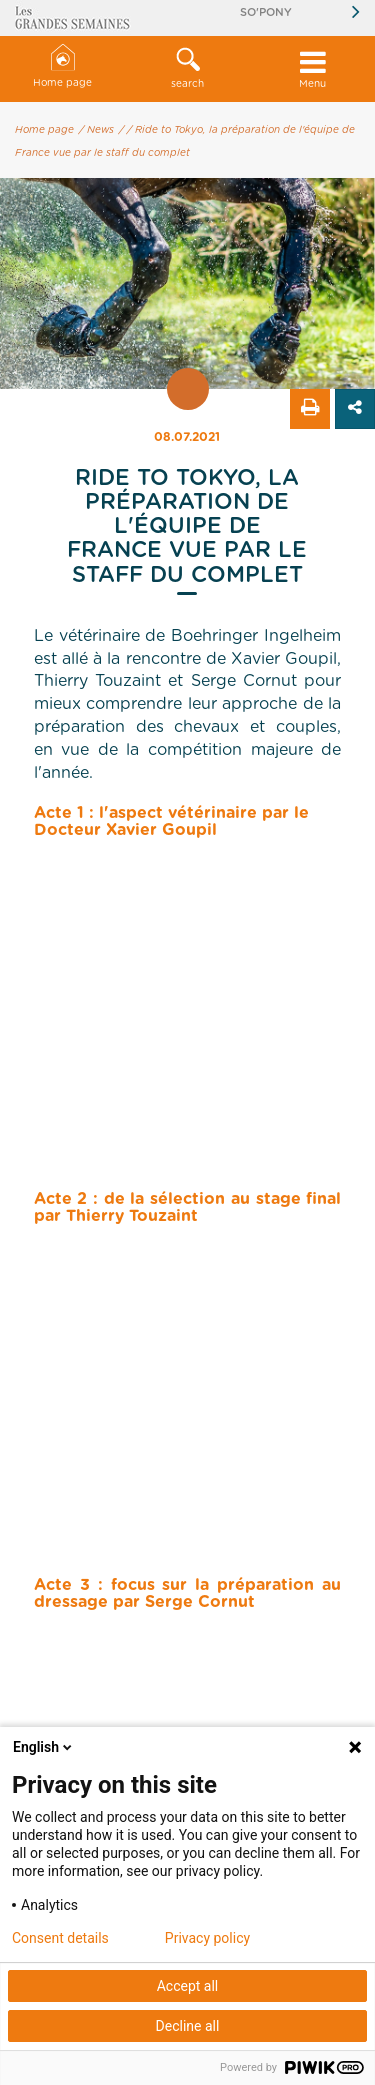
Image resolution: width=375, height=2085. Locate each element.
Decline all (188, 2026)
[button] (187, 69)
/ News (96, 130)
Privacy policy (207, 1938)
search (187, 68)
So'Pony (266, 12)
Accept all (188, 1986)
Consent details (60, 1938)
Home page (62, 66)
